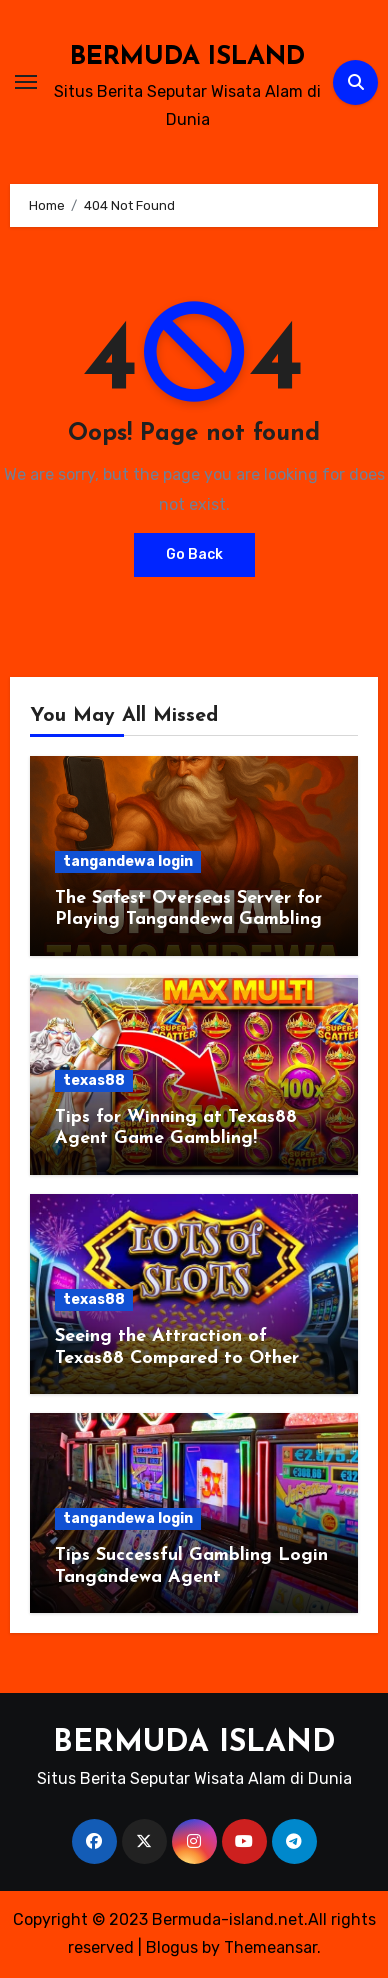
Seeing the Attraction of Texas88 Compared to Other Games (177, 1358)
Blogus (172, 1947)
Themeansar (270, 1947)
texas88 (94, 1080)
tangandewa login (128, 861)
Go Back (194, 554)
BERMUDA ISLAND (187, 57)
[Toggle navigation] (26, 82)
